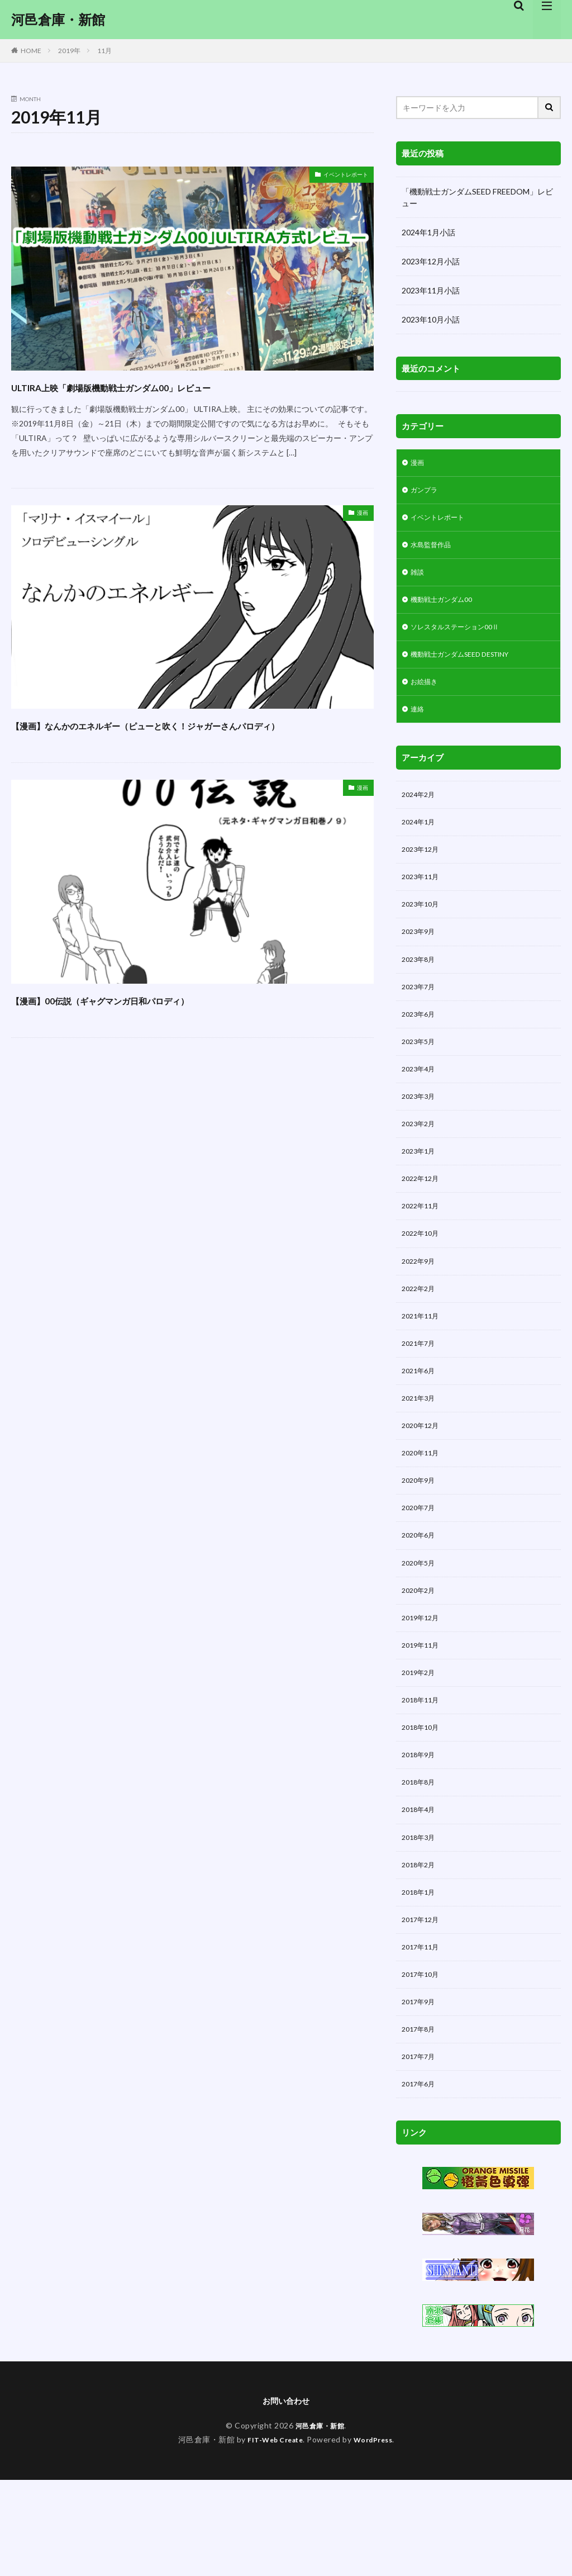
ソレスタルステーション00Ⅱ (462, 638)
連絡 (418, 725)
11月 (104, 50)
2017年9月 (421, 2090)
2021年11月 (423, 1364)
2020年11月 (423, 1509)
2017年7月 (421, 2148)
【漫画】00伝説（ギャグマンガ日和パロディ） (156, 1019)
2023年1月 (421, 1189)
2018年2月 (421, 1945)
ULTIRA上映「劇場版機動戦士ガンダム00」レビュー (172, 386)
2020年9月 (421, 1538)
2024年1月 (421, 841)
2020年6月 (421, 1596)
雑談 (418, 580)
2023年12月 (423, 870)
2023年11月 (423, 899)
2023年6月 (421, 1044)
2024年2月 (421, 812)
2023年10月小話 (431, 319)
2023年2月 (421, 1160)
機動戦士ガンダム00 (446, 609)
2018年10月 (423, 1800)
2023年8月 (421, 986)
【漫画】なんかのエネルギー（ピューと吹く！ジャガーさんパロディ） (190, 734)
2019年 (69, 50)
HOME (31, 50)
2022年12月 (423, 1218)
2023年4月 (421, 1102)
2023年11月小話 (431, 290)
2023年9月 (421, 957)
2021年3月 (421, 1451)
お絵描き (426, 696)
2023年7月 (421, 1015)
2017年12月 (423, 2003)
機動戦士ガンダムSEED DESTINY (469, 667)
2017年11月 (423, 2032)
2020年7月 (421, 1567)
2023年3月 (421, 1131)
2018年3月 (421, 1916)
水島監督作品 (434, 551)
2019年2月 (421, 1742)
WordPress (377, 2535)
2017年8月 (421, 2119)
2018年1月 (421, 1974)
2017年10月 (423, 2061)
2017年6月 (421, 2178)
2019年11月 (423, 1713)
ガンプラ (426, 492)
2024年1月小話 (428, 232)
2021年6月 (421, 1422)
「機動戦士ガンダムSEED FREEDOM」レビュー (477, 197)
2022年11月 (423, 1248)
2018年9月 (421, 1829)
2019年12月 (423, 1683)
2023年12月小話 (431, 261)
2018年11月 (423, 1771)
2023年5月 (421, 1073)
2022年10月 (423, 1277)
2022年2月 (421, 1335)
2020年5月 (421, 1625)
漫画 (360, 514)
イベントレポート (337, 176)
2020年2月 (421, 1654)
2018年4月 (421, 1887)
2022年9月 (421, 1306)
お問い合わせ (286, 2495)
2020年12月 (423, 1480)
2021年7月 (421, 1393)
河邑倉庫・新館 (58, 19)
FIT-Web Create (272, 2535)
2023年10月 (423, 928)
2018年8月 (421, 1858)
